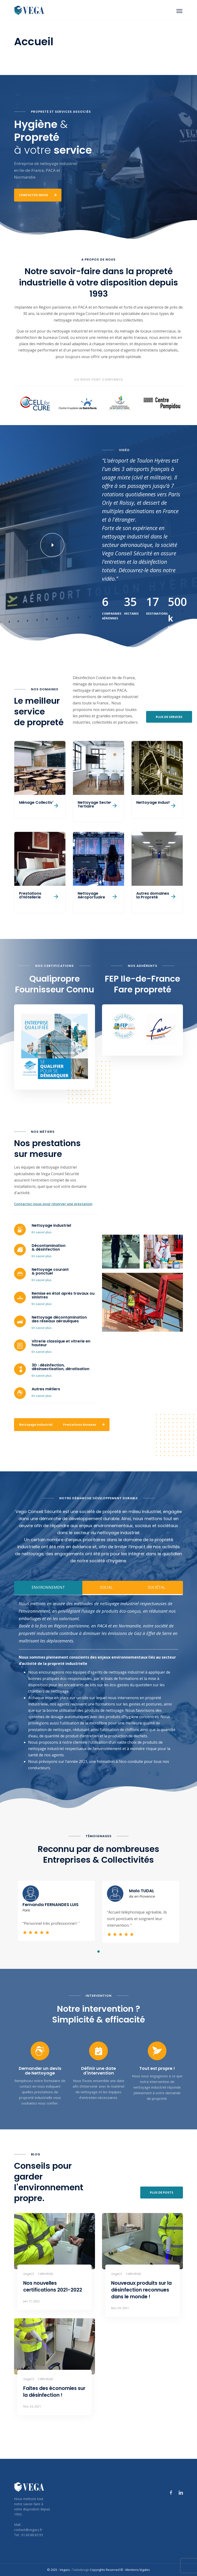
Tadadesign (80, 2570)
